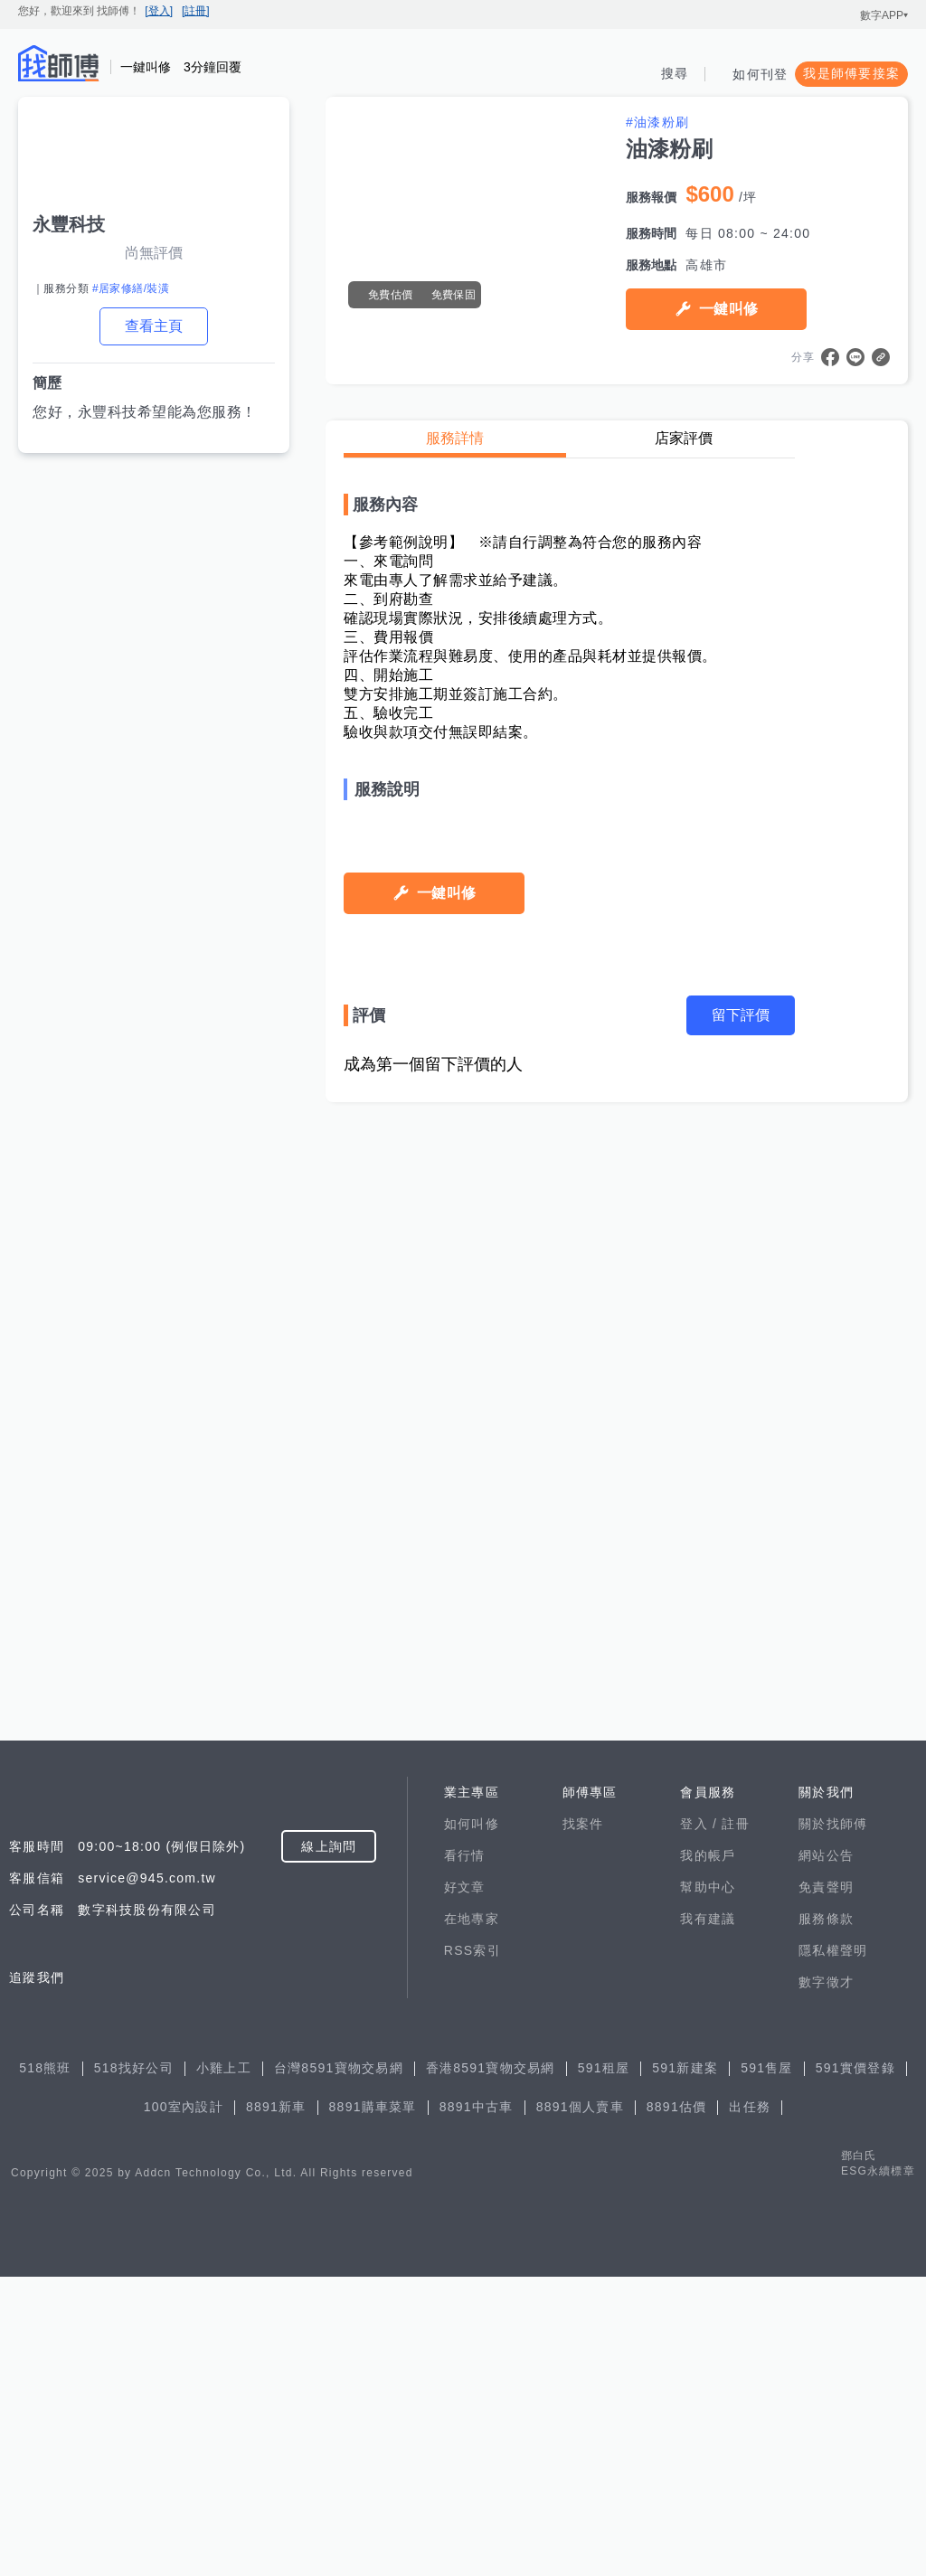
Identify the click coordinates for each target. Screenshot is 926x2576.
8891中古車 (476, 2406)
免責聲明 (826, 2186)
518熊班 (45, 2367)
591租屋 (604, 2367)
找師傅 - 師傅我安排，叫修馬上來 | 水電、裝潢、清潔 (58, 63)
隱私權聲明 (832, 2249)
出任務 (749, 2406)
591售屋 (767, 2367)
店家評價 (684, 438)
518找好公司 (134, 2367)
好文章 (465, 2186)
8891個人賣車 (580, 2406)
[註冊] (196, 11)
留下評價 (741, 1898)
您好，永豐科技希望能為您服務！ (145, 412)
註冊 (736, 2123)
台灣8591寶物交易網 (338, 2367)
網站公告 (826, 2154)
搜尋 (675, 73)
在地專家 (471, 2218)
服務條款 (826, 2218)
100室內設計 (183, 2406)
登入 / (701, 2123)
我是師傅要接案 (851, 73)
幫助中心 (707, 2186)
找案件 (583, 2123)
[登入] (159, 11)
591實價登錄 (855, 2367)
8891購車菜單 (373, 2406)
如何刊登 (760, 74)
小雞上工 (223, 2367)
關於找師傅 (832, 2123)
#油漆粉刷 (657, 122)
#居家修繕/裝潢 (130, 288)
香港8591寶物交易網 (490, 2367)
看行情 (465, 2154)
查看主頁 (154, 326)
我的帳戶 (707, 2154)
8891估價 (677, 2406)
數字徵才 (826, 2281)
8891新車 (276, 2406)
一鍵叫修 (728, 308)
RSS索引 (472, 2249)
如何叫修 (471, 2123)
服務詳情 (455, 438)
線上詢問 (328, 2145)
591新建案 (685, 2367)
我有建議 (707, 2218)
